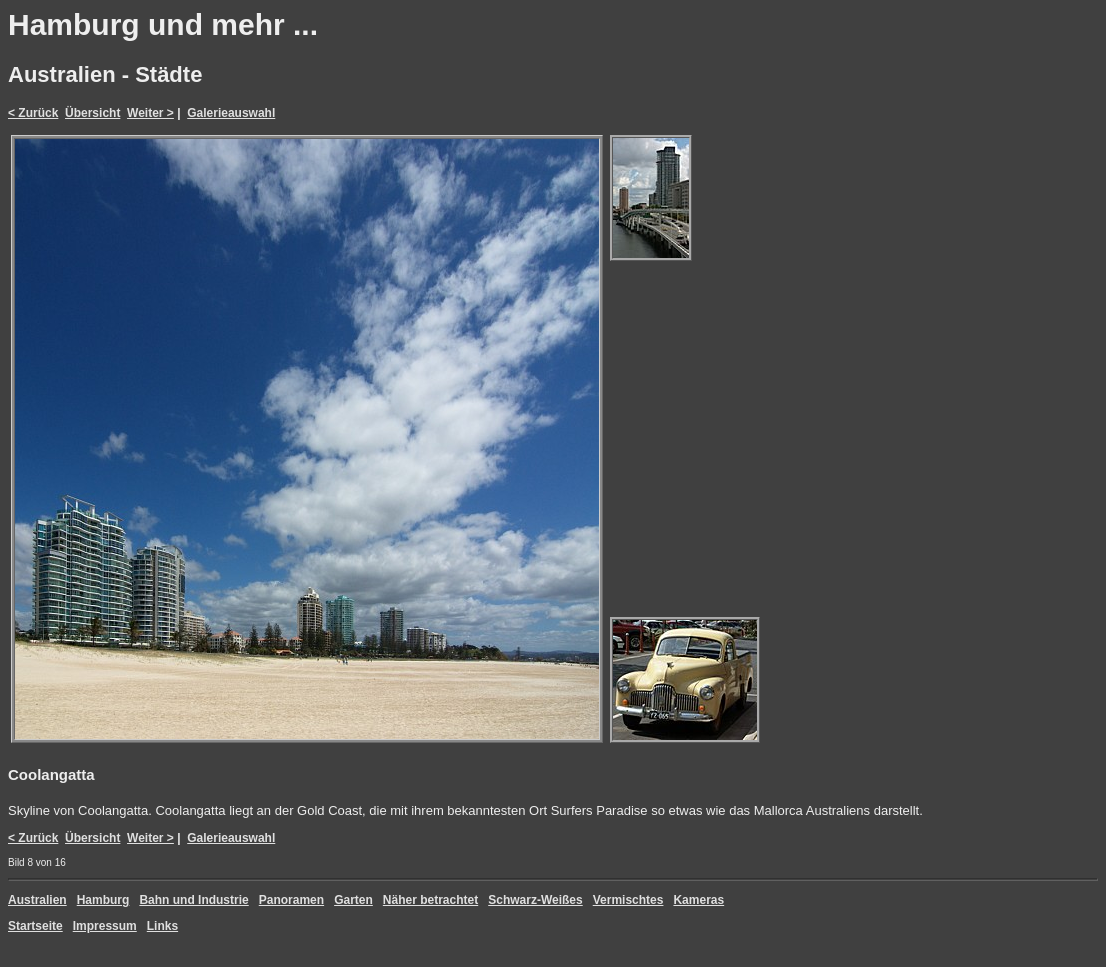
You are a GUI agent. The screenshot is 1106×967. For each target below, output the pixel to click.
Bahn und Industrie (193, 900)
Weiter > (150, 113)
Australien (37, 900)
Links (162, 926)
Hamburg (103, 900)
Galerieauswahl (231, 113)
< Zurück (33, 113)
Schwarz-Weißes (535, 900)
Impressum (105, 926)
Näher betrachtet (430, 900)
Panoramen (291, 900)
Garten (353, 900)
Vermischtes (628, 900)
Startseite (35, 926)
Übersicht (92, 113)
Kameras (698, 900)
